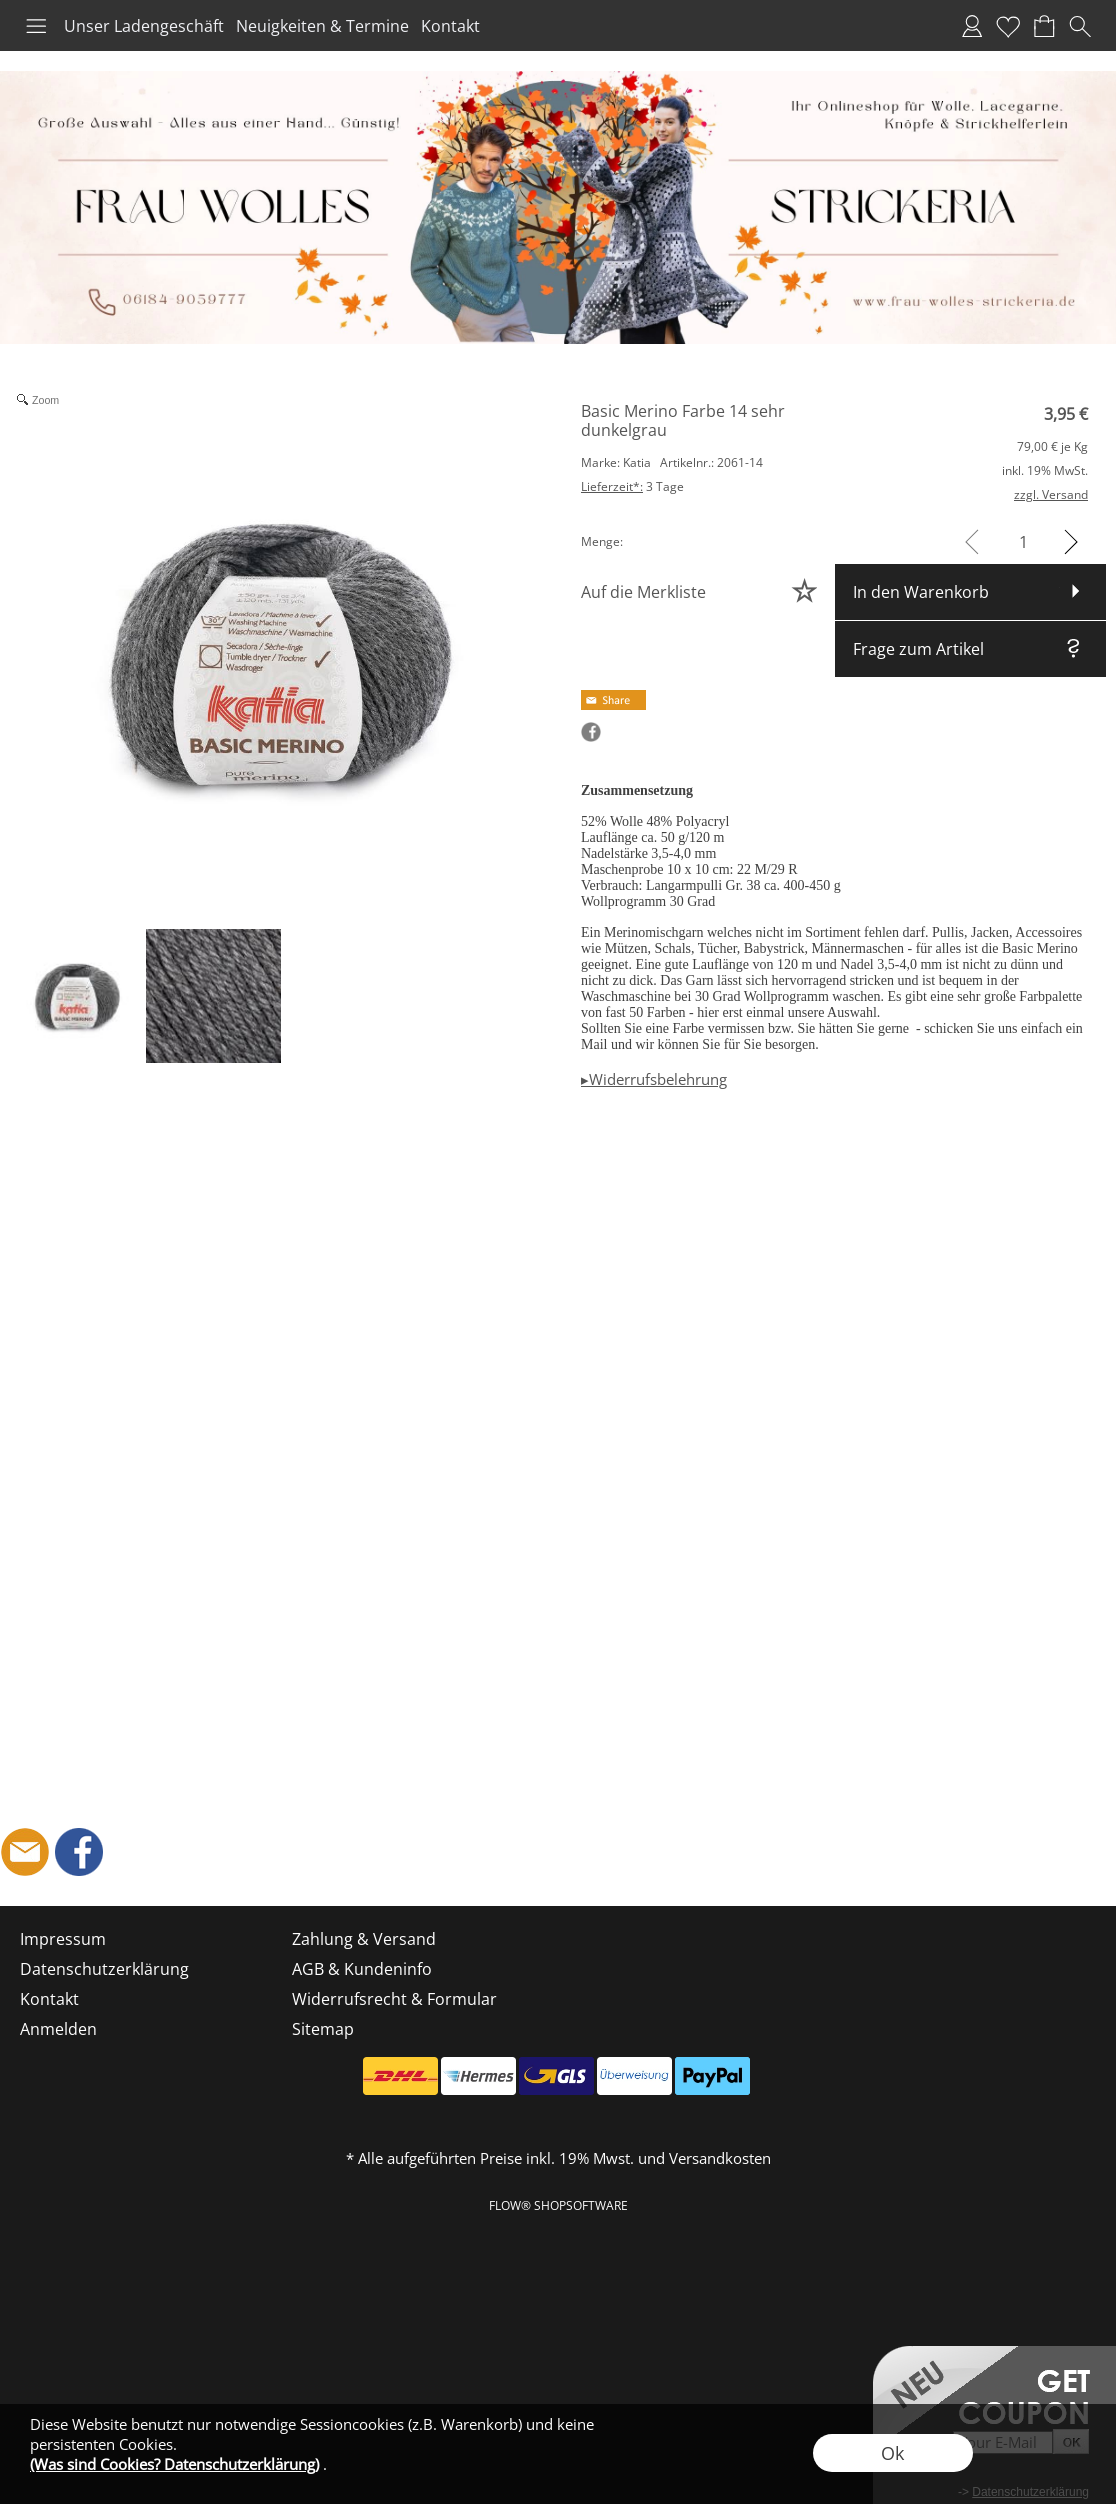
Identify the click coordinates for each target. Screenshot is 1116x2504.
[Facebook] (79, 1852)
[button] (36, 26)
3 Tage (632, 486)
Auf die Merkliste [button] (643, 592)
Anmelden (972, 26)
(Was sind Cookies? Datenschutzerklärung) (174, 2464)
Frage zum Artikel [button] (918, 649)
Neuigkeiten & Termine (322, 26)
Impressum (63, 1939)
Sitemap (323, 2029)
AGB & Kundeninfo (362, 1969)
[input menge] (1023, 541)
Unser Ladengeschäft (144, 26)
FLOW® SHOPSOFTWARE (558, 2205)
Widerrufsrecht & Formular (394, 1999)
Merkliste (1008, 26)
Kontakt (450, 26)
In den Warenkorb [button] (921, 592)
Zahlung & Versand (364, 1939)
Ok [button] (892, 2453)
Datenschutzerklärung (104, 1969)
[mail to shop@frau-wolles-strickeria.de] (25, 1852)
